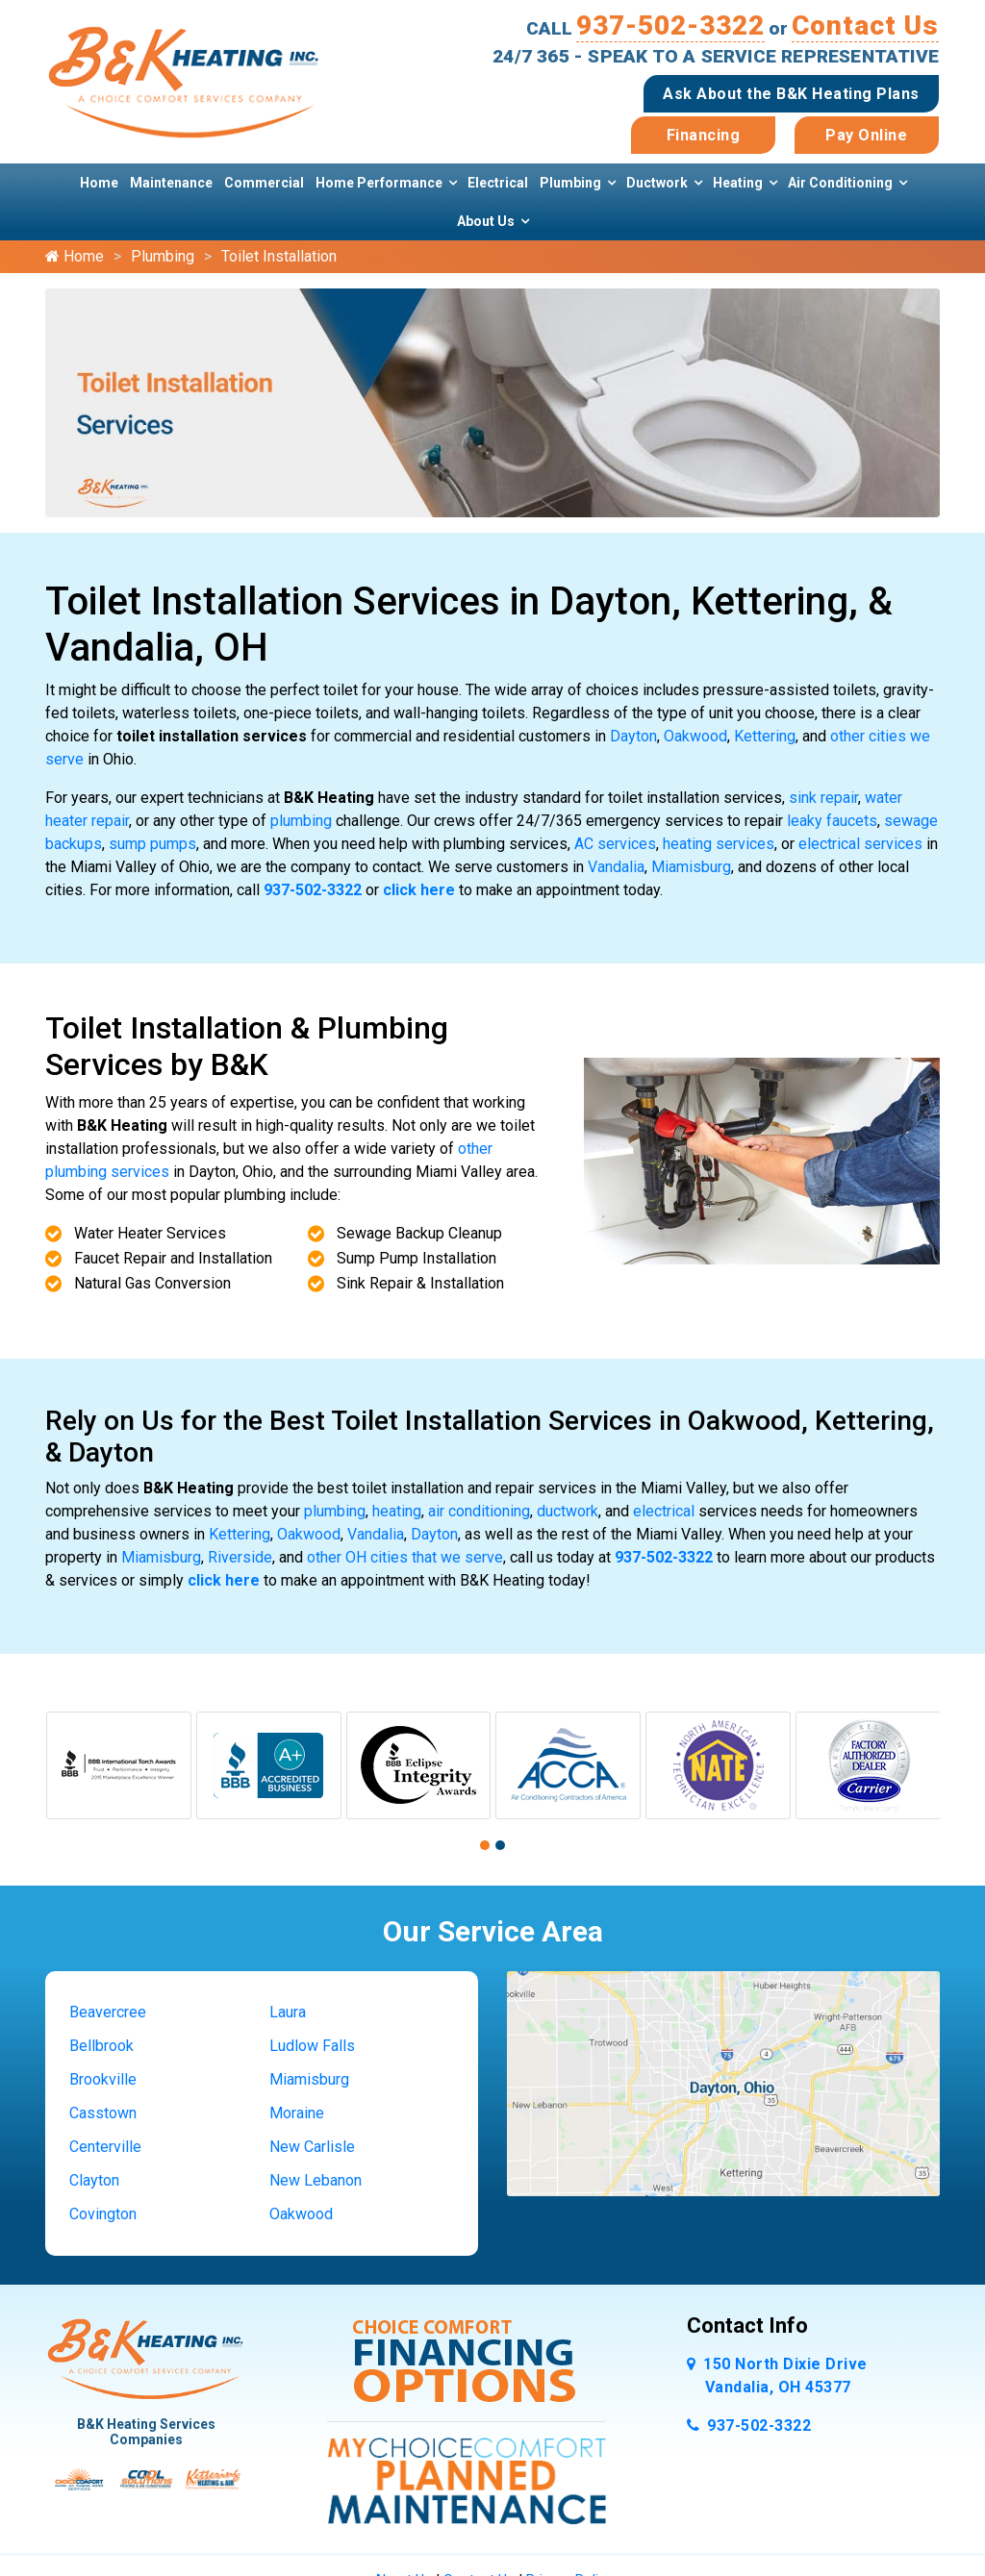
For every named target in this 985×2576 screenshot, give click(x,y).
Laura (287, 2012)
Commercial (264, 182)
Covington (103, 2214)
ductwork (567, 1511)
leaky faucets (832, 821)
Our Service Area (493, 1931)
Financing (704, 135)
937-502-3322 (670, 25)
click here (419, 890)
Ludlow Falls (312, 2046)
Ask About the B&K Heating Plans (791, 94)
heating (396, 1511)
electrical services (860, 844)
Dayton (633, 736)
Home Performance (379, 182)
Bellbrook (101, 2046)
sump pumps (152, 844)
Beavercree (107, 2012)
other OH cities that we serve (405, 1557)
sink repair (823, 797)
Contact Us (865, 25)
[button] (485, 1845)
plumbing (301, 821)
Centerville (105, 2147)
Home (99, 182)
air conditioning (479, 1511)
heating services (718, 844)
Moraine (296, 2113)
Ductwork (657, 182)
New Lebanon (315, 2180)
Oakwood (695, 736)
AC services (615, 844)
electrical (664, 1511)
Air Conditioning (840, 182)
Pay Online (866, 135)
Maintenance (171, 182)
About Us (486, 221)
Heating (738, 182)
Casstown (103, 2113)
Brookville (103, 2079)
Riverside (240, 1557)
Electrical (497, 182)
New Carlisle (312, 2147)
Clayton (94, 2180)
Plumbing (570, 182)
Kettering (765, 736)
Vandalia (616, 867)
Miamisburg (691, 867)
